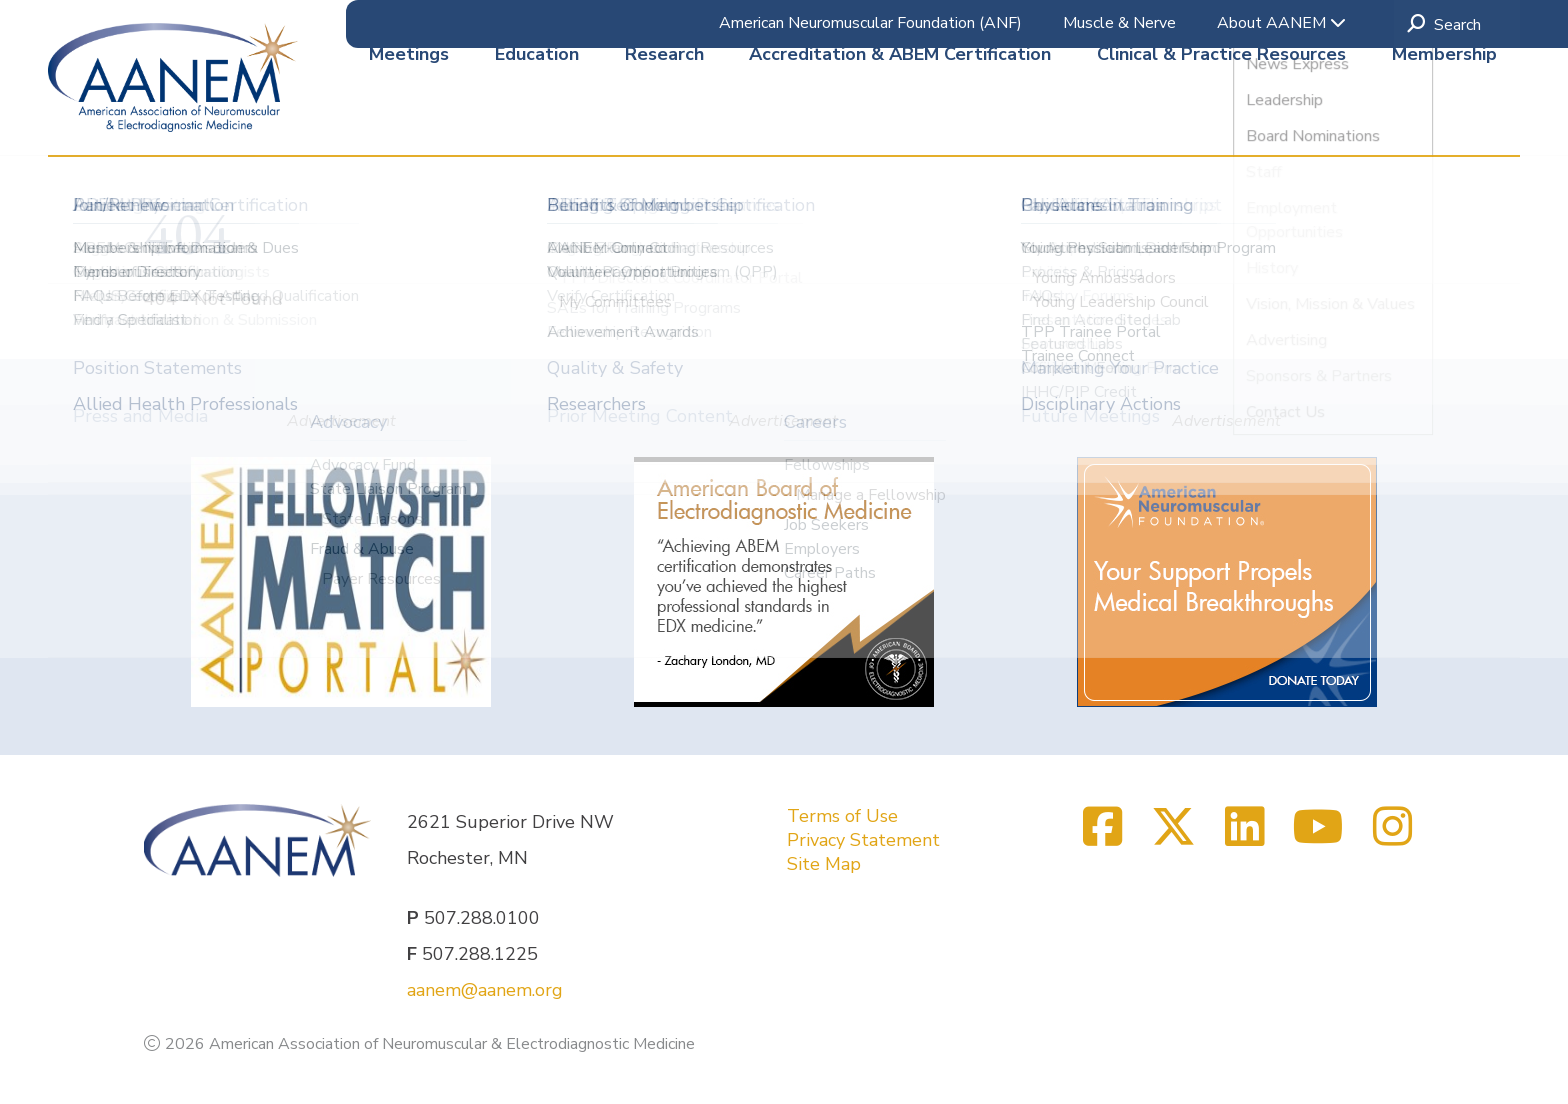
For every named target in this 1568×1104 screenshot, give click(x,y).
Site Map (824, 864)
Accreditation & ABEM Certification (900, 119)
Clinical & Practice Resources (1221, 119)
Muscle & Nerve (1119, 23)
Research (664, 119)
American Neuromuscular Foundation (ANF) (870, 23)
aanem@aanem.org (485, 990)
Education (537, 119)
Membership (1444, 119)
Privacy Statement (863, 840)
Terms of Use (842, 816)
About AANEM (1281, 23)
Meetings (409, 119)
